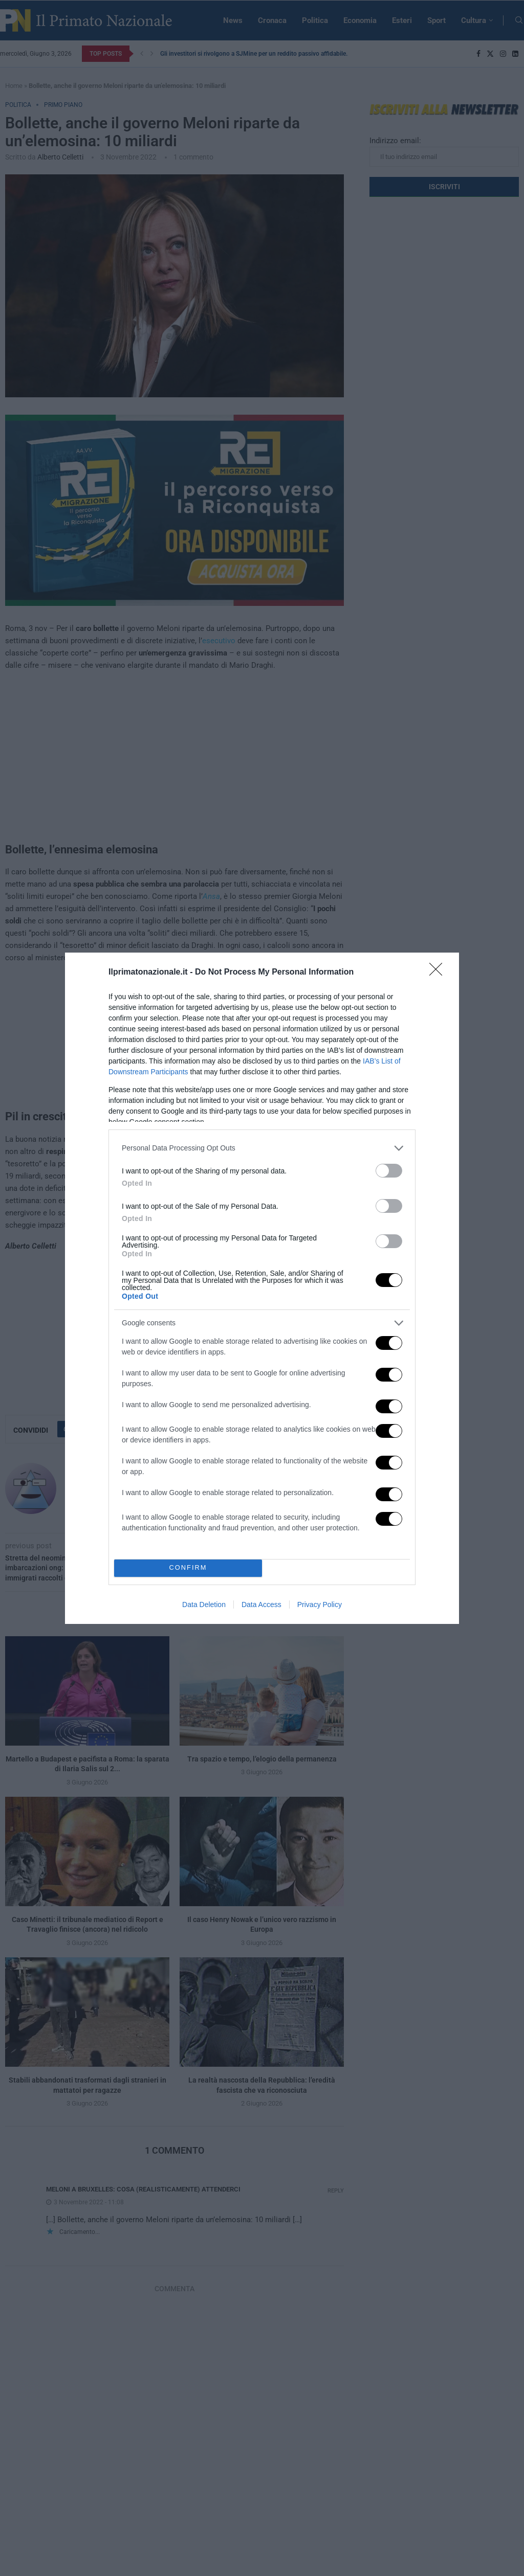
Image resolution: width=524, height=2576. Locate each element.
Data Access (261, 1604)
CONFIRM (188, 1568)
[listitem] (262, 1148)
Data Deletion (204, 1604)
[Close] (439, 972)
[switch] (389, 1171)
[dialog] (262, 1288)
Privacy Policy (319, 1604)
